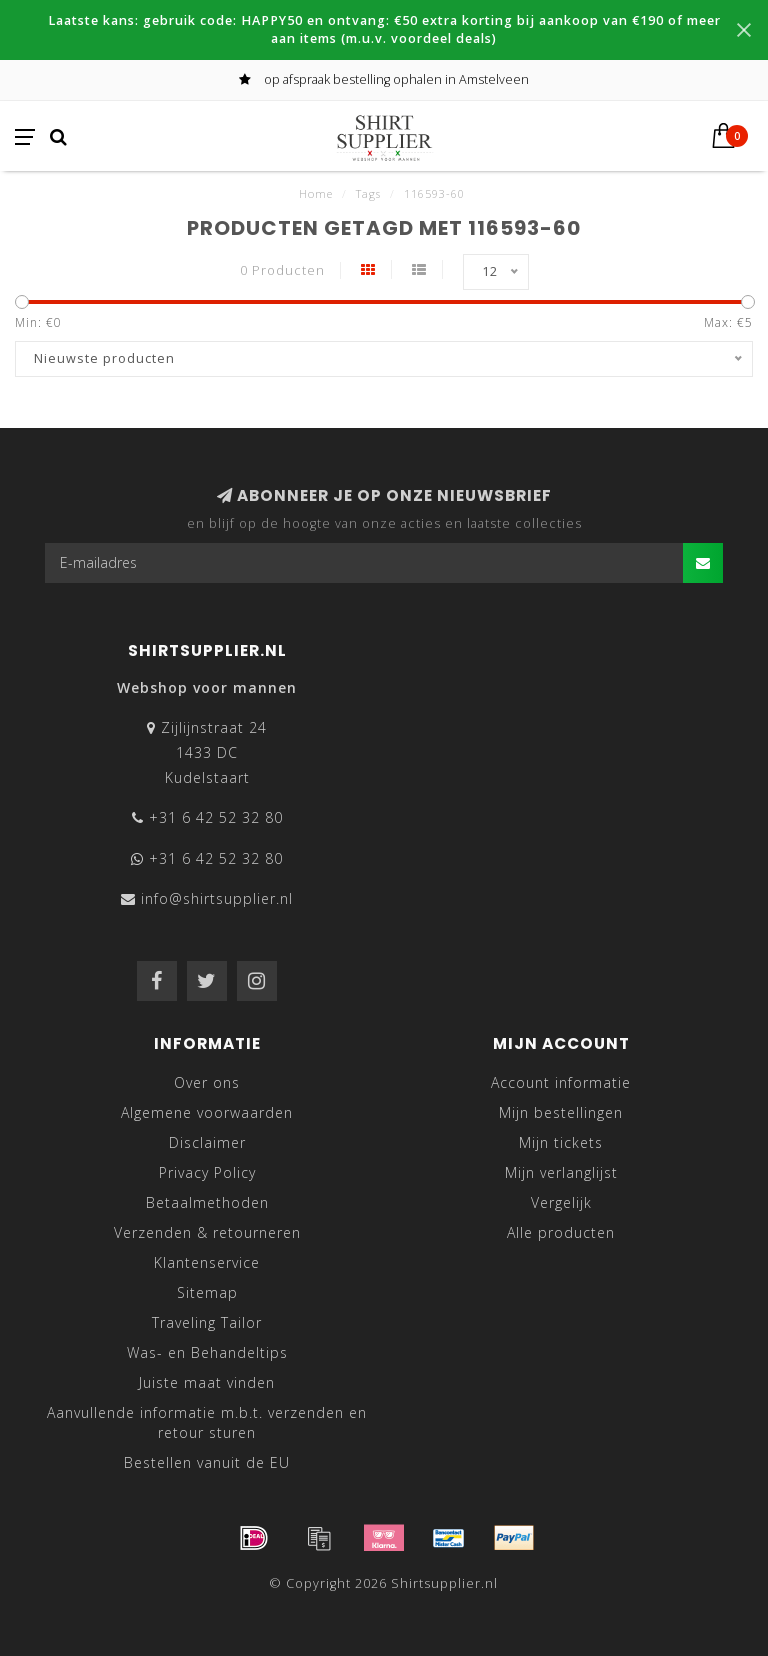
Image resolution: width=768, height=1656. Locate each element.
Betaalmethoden (207, 1202)
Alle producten (561, 1232)
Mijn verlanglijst (561, 1172)
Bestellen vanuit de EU (207, 1462)
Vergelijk (561, 1202)
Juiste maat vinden (207, 1382)
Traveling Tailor (207, 1322)
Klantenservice (207, 1262)
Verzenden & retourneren (207, 1232)
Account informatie (561, 1082)
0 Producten (282, 270)
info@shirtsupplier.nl (217, 898)
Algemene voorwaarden (207, 1112)
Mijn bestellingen (561, 1112)
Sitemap (207, 1292)
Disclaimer (207, 1142)
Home (316, 193)
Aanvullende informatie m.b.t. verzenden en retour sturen (207, 1422)
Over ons (207, 1082)
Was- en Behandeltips (207, 1352)
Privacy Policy (207, 1172)
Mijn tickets (561, 1142)
